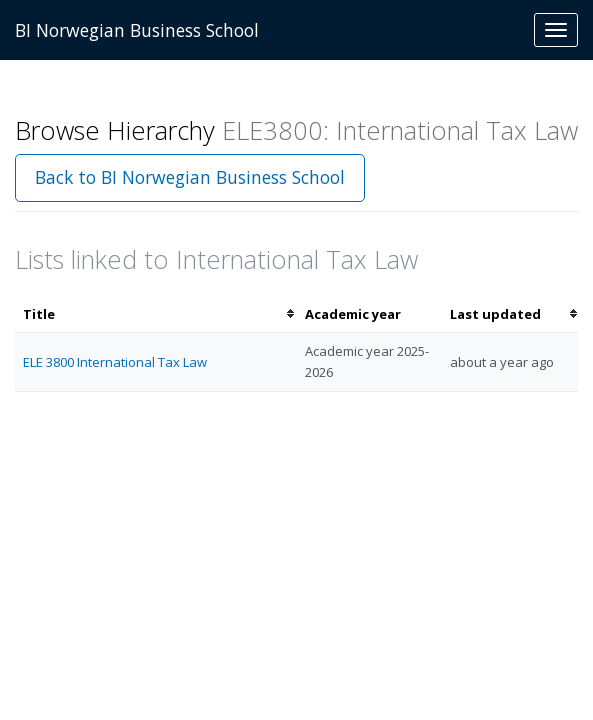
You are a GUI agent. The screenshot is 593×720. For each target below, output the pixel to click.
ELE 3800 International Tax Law (115, 362)
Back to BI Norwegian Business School (190, 177)
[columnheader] (156, 314)
